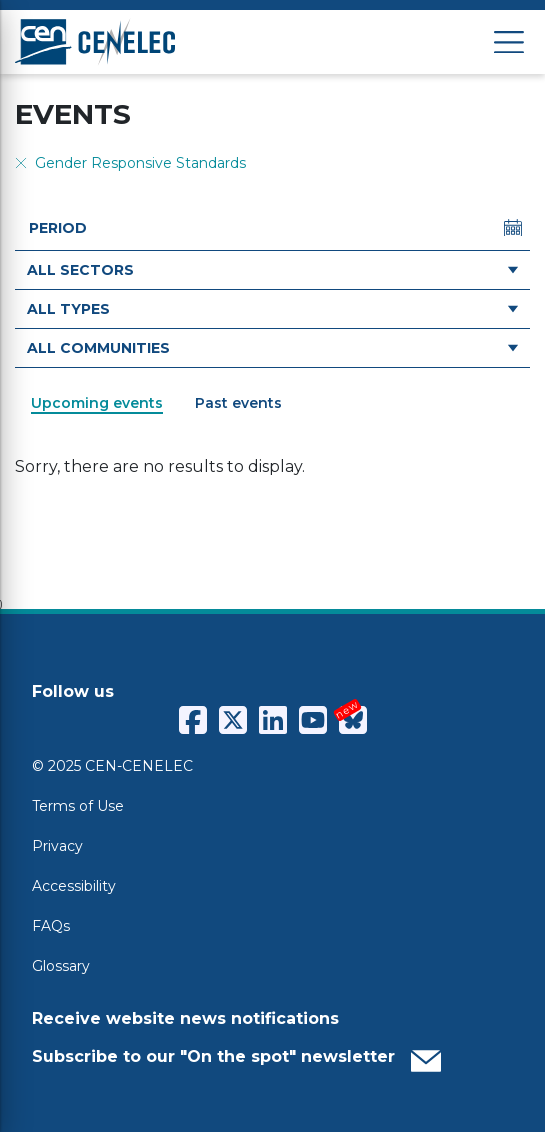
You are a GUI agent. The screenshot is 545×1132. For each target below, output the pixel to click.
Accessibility (74, 886)
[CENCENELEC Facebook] (193, 720)
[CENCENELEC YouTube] (313, 720)
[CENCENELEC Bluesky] (353, 720)
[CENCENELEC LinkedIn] (273, 720)
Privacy (57, 846)
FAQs (51, 926)
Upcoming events (97, 403)
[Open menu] (509, 42)
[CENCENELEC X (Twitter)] (233, 720)
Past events (238, 403)
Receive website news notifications (185, 1018)
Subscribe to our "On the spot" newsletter (236, 1056)
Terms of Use (78, 806)
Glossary (61, 966)
